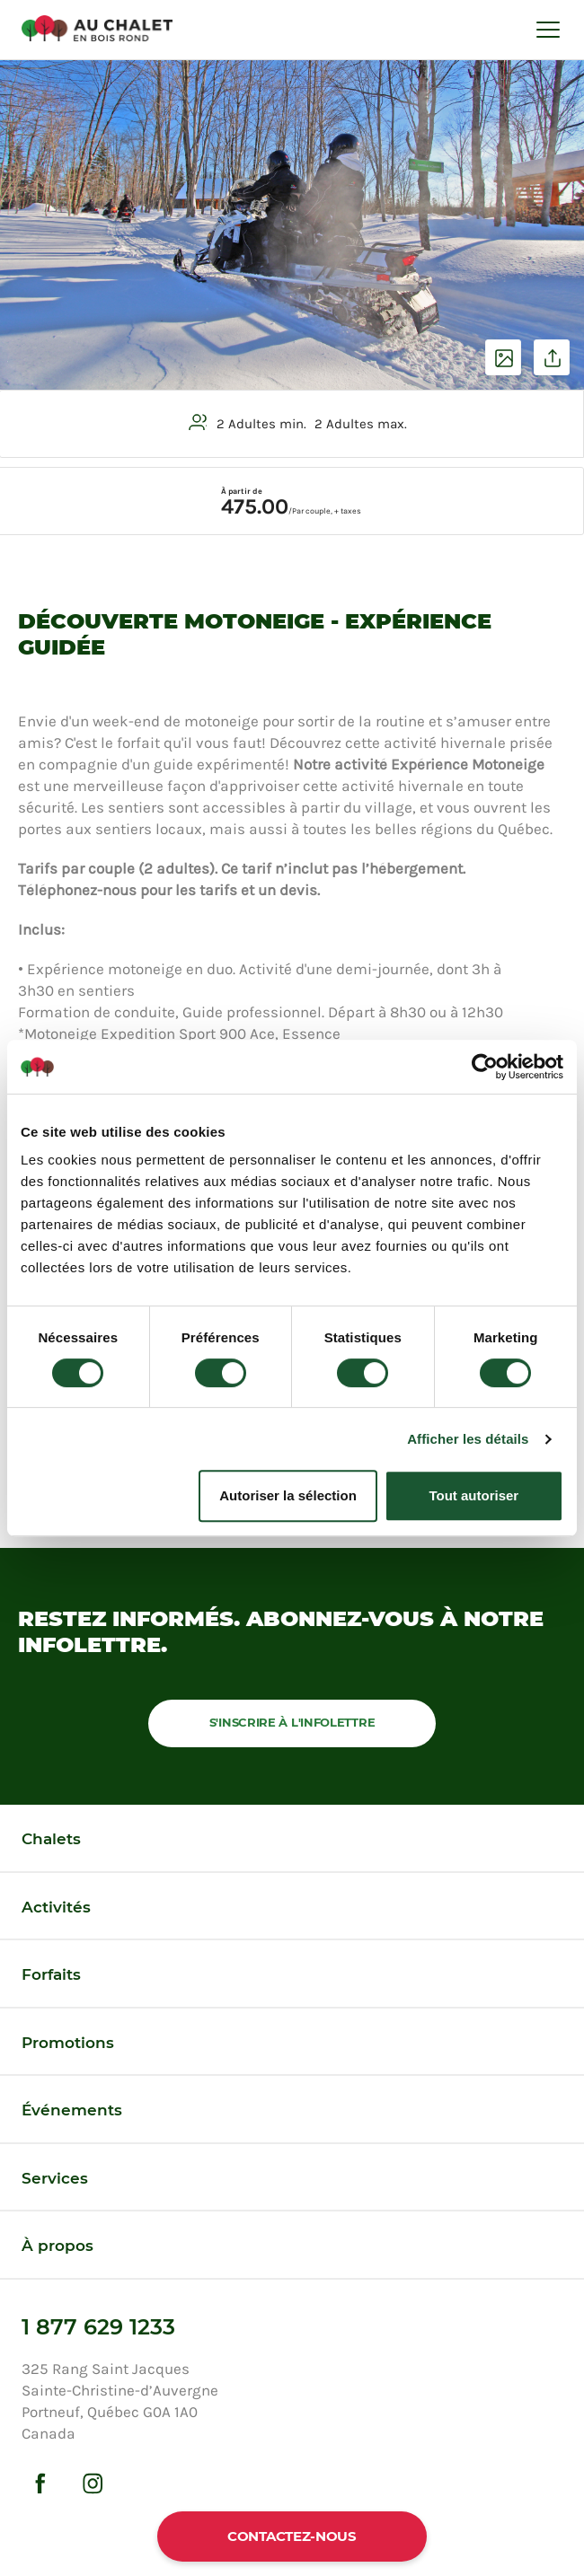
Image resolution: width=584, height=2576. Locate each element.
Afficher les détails (467, 1438)
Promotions (68, 2043)
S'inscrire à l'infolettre (292, 1722)
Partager (552, 357)
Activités (56, 1907)
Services (55, 2178)
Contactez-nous (292, 2536)
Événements (72, 2110)
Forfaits (51, 1974)
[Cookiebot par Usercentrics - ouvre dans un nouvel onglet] (484, 1066)
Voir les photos (503, 357)
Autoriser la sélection (288, 1495)
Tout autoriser (473, 1495)
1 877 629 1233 (98, 2327)
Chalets (51, 1839)
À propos (57, 2246)
